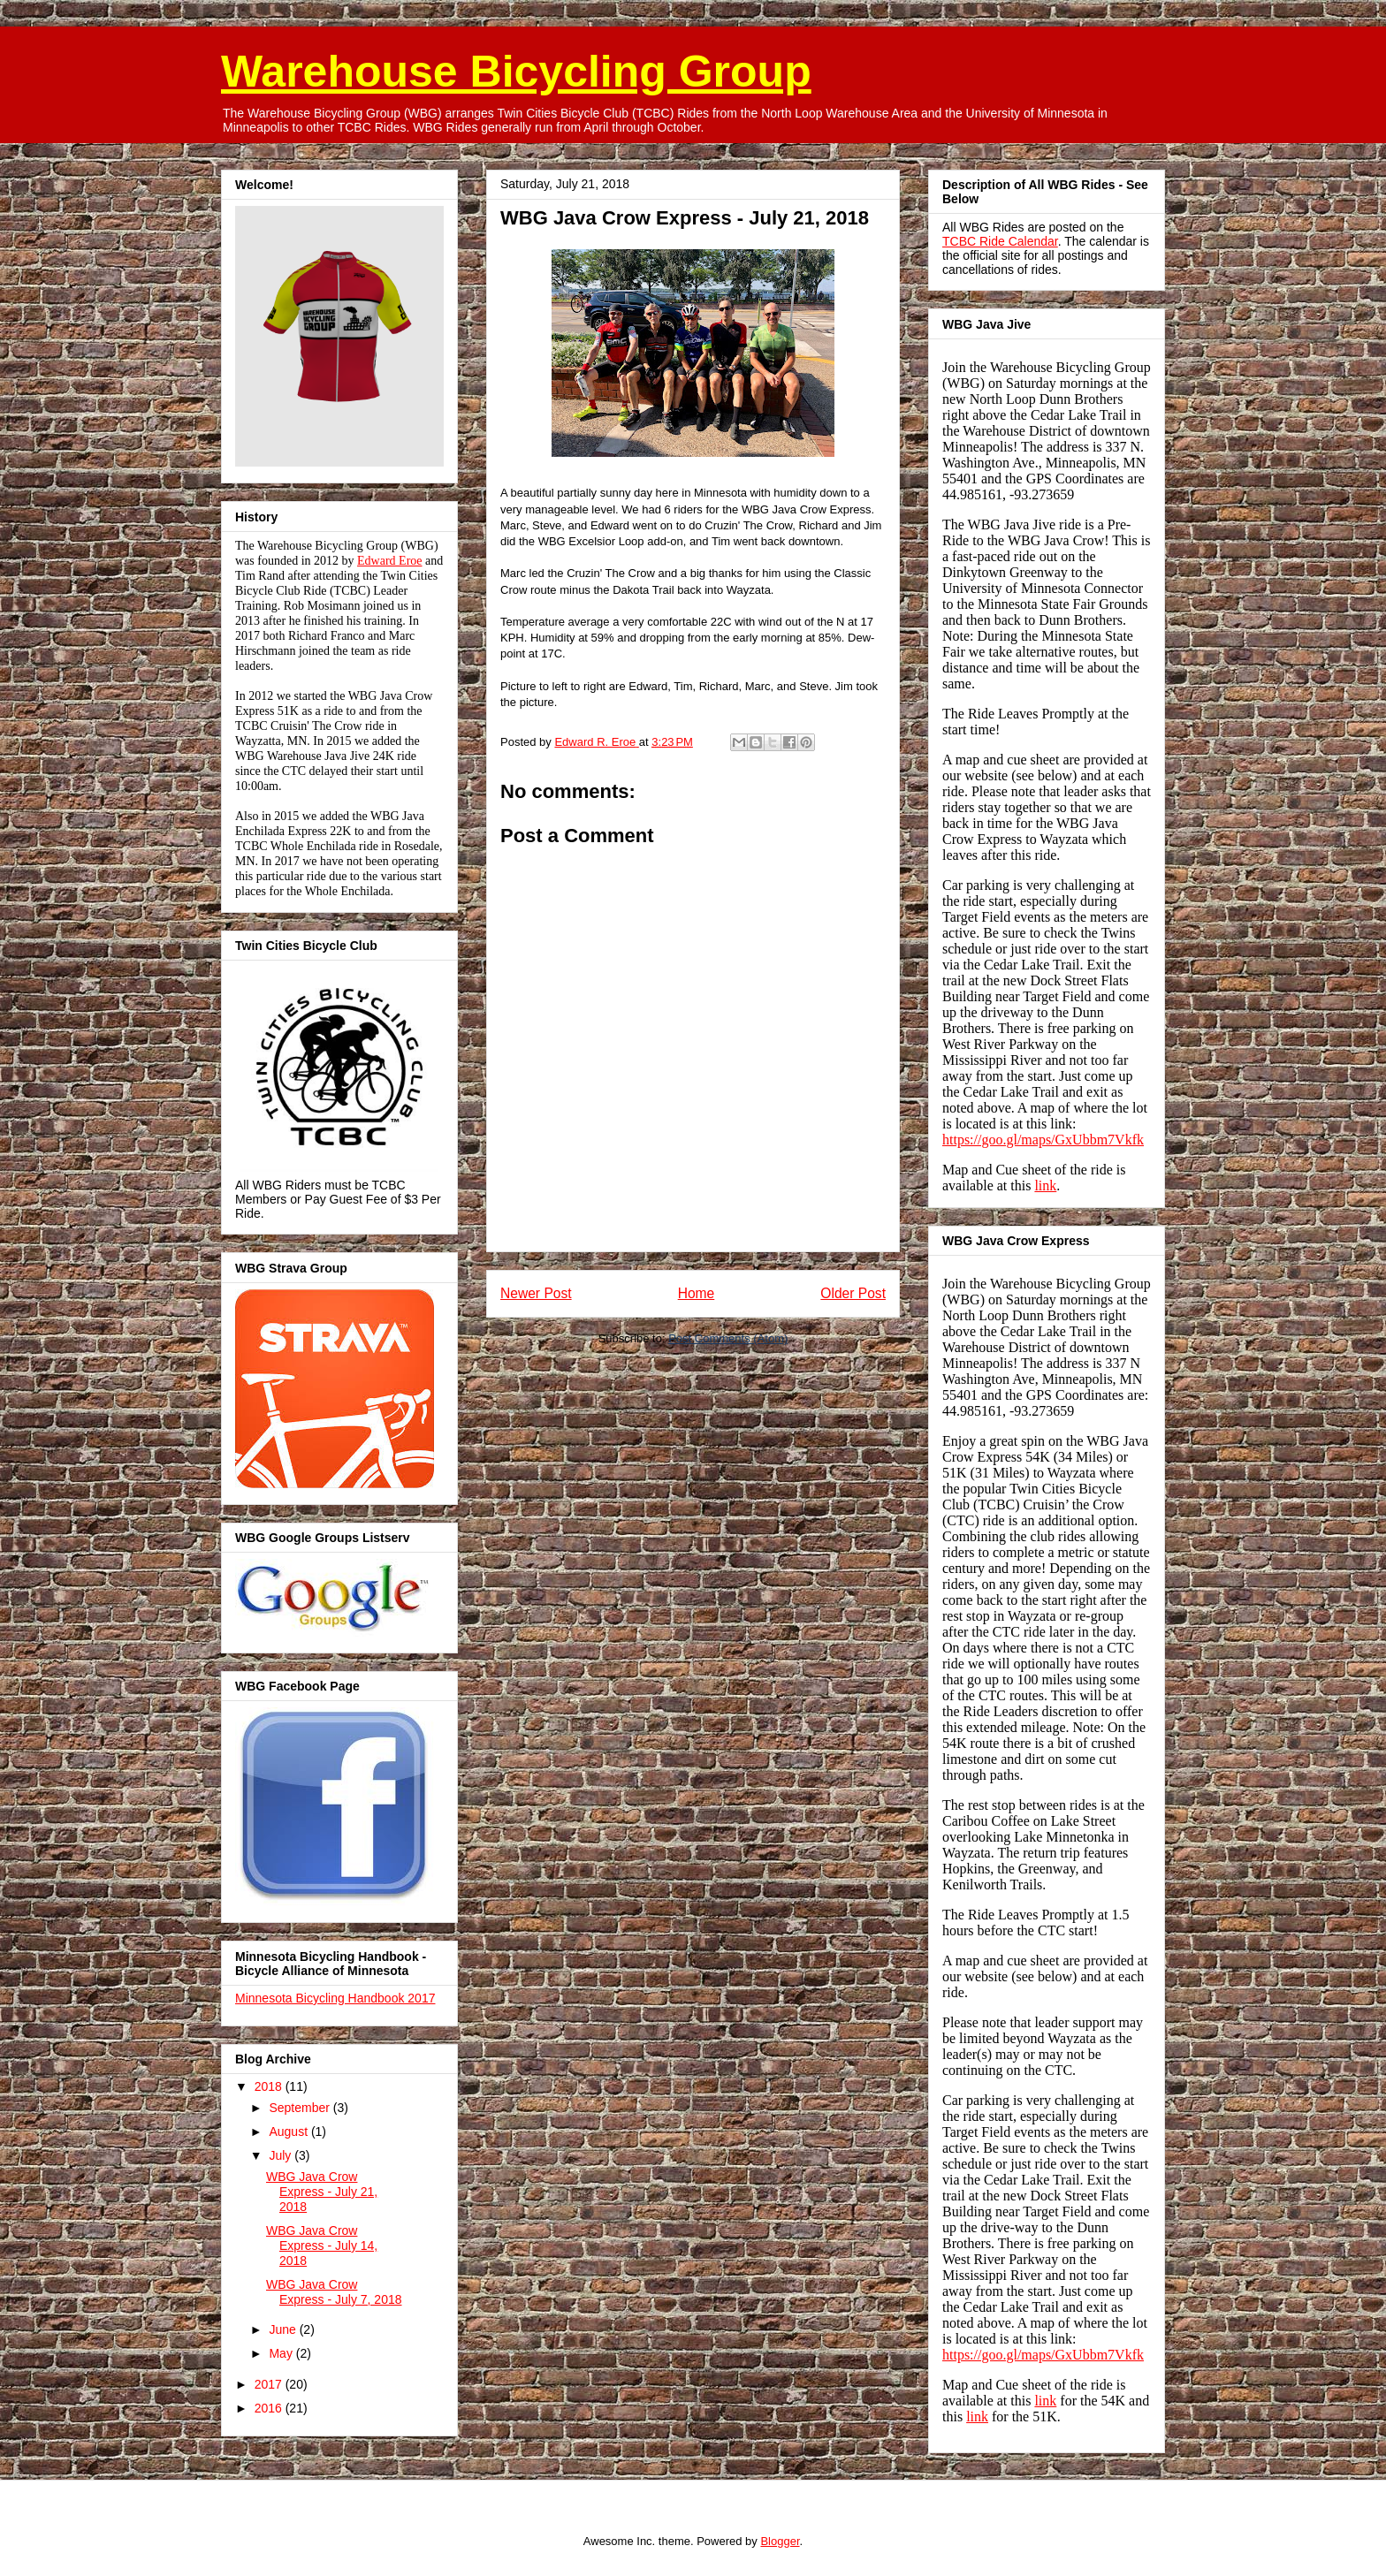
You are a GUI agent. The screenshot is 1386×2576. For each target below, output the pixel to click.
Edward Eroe (389, 560)
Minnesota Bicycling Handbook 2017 (335, 1998)
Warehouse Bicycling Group (516, 71)
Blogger (779, 2541)
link (1045, 1185)
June (284, 2329)
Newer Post (536, 1293)
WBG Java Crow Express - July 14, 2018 (321, 2245)
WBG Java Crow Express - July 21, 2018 (321, 2191)
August (289, 2131)
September (300, 2108)
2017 (270, 2384)
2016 (270, 2408)
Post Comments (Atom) (728, 1338)
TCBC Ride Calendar (1000, 241)
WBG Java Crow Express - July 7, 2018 (334, 2291)
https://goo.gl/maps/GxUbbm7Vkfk (1043, 1139)
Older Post (853, 1293)
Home (696, 1293)
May (282, 2353)
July (281, 2155)
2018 (270, 2086)
